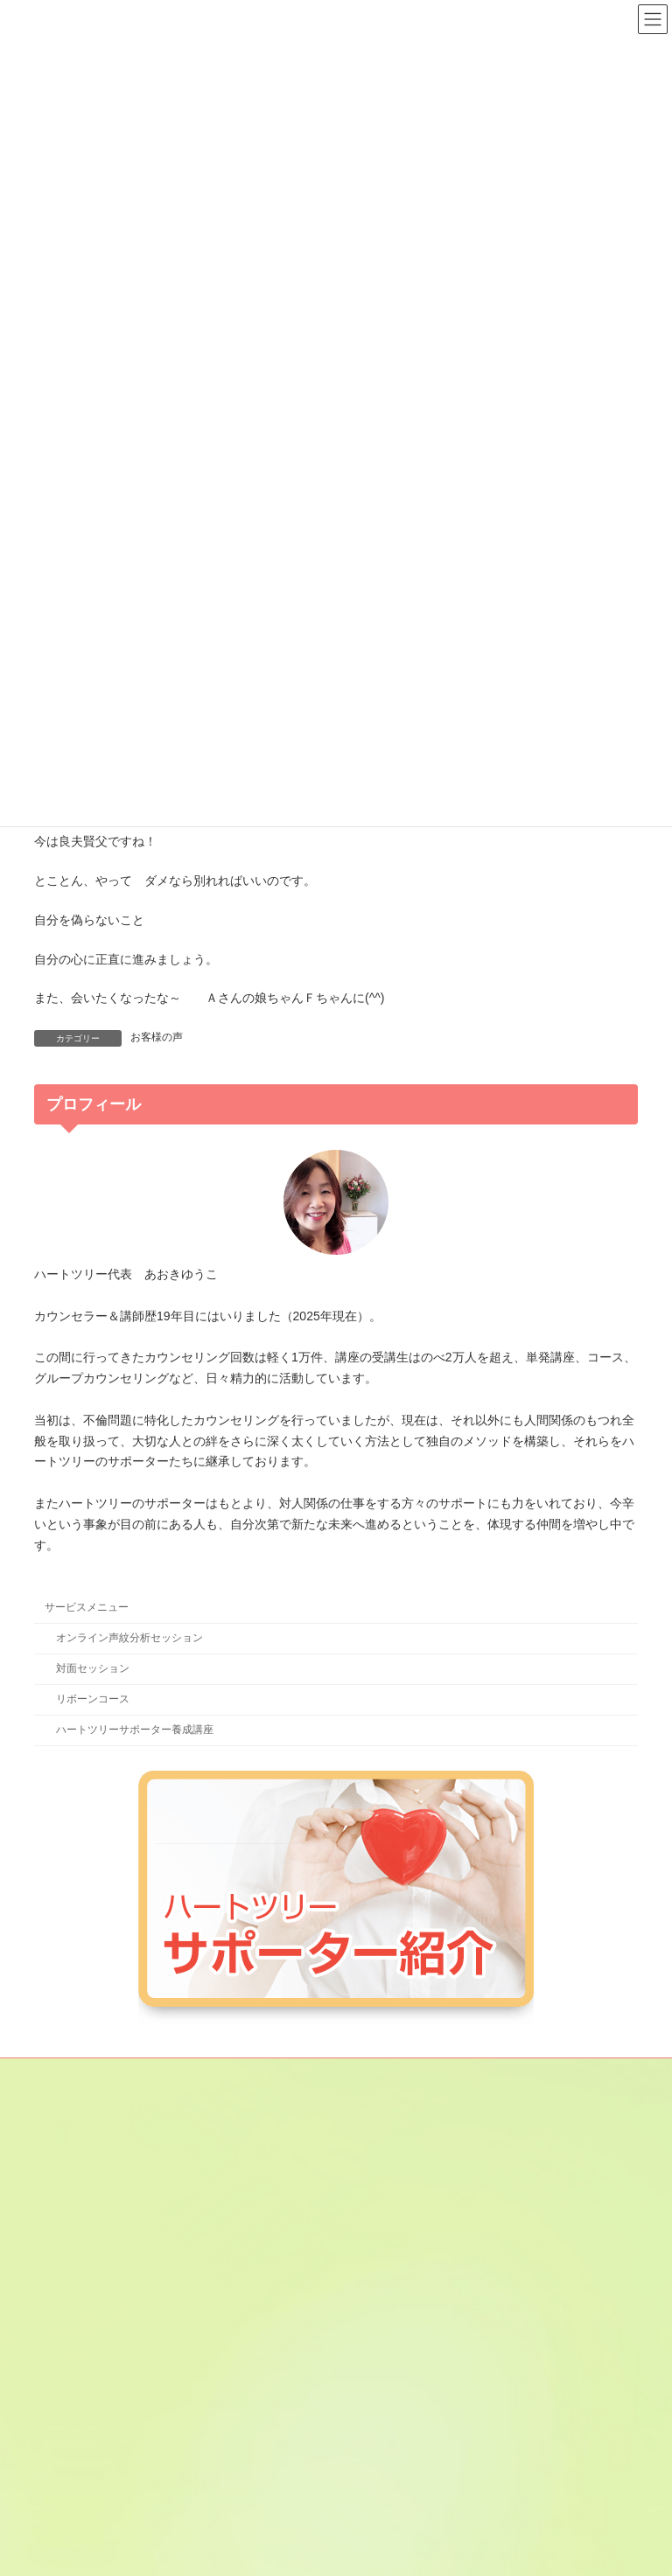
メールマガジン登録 (98, 2074)
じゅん (375, 2325)
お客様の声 (156, 1037)
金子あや (381, 2234)
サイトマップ (211, 2074)
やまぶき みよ (392, 2508)
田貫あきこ (386, 2385)
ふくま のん (387, 2416)
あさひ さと (392, 2173)
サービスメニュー (87, 1607)
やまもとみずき (396, 2446)
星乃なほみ (386, 2477)
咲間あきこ (386, 2294)
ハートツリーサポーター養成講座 (135, 1729)
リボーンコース (93, 1699)
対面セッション (93, 1668)
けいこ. (377, 2264)
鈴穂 (370, 2356)
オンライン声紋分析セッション (129, 1638)
